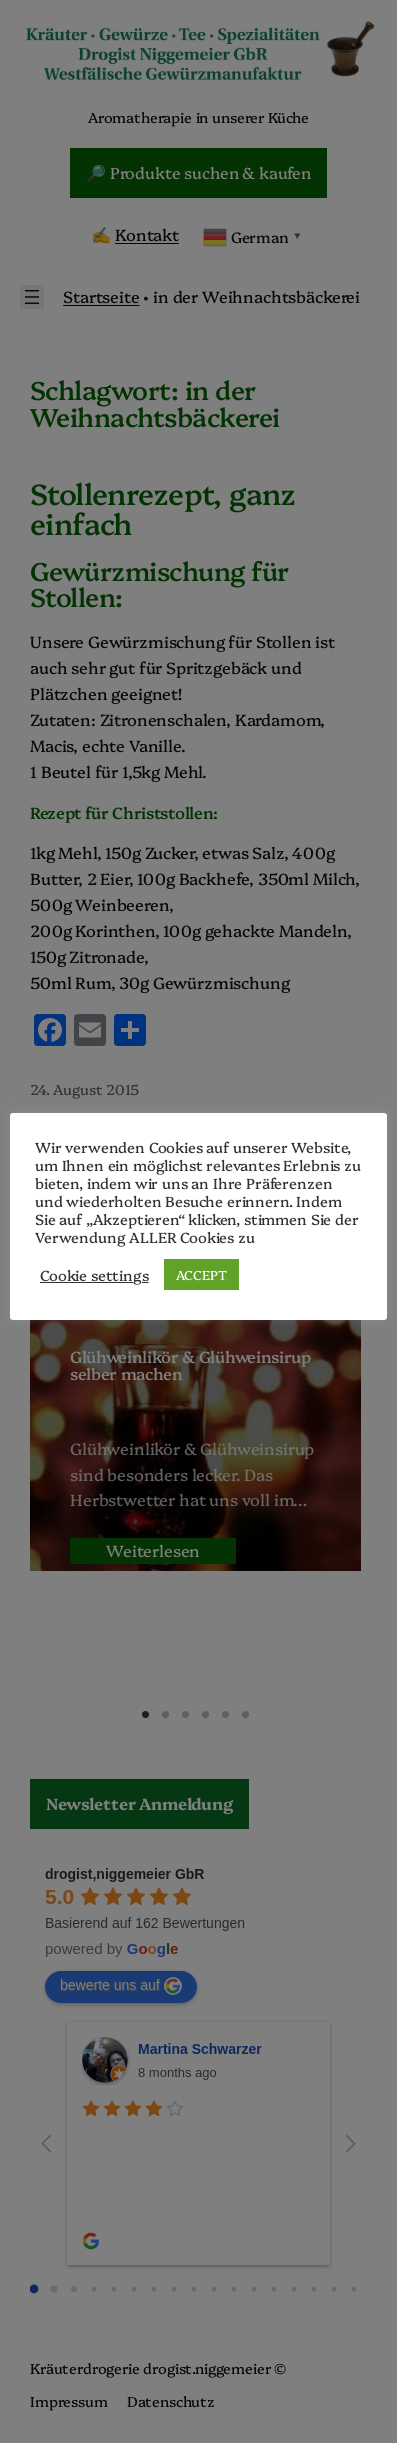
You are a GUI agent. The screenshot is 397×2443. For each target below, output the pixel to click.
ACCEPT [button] (201, 1274)
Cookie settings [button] (94, 1275)
